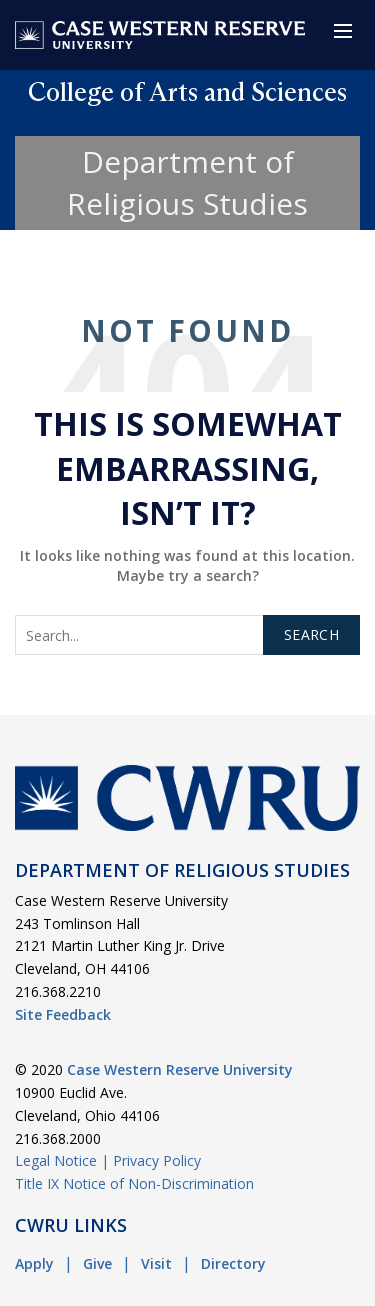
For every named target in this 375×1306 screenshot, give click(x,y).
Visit (156, 1263)
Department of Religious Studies (187, 182)
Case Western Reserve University (180, 1069)
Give (97, 1263)
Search (311, 634)
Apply (34, 1263)
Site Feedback (63, 1014)
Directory (233, 1263)
